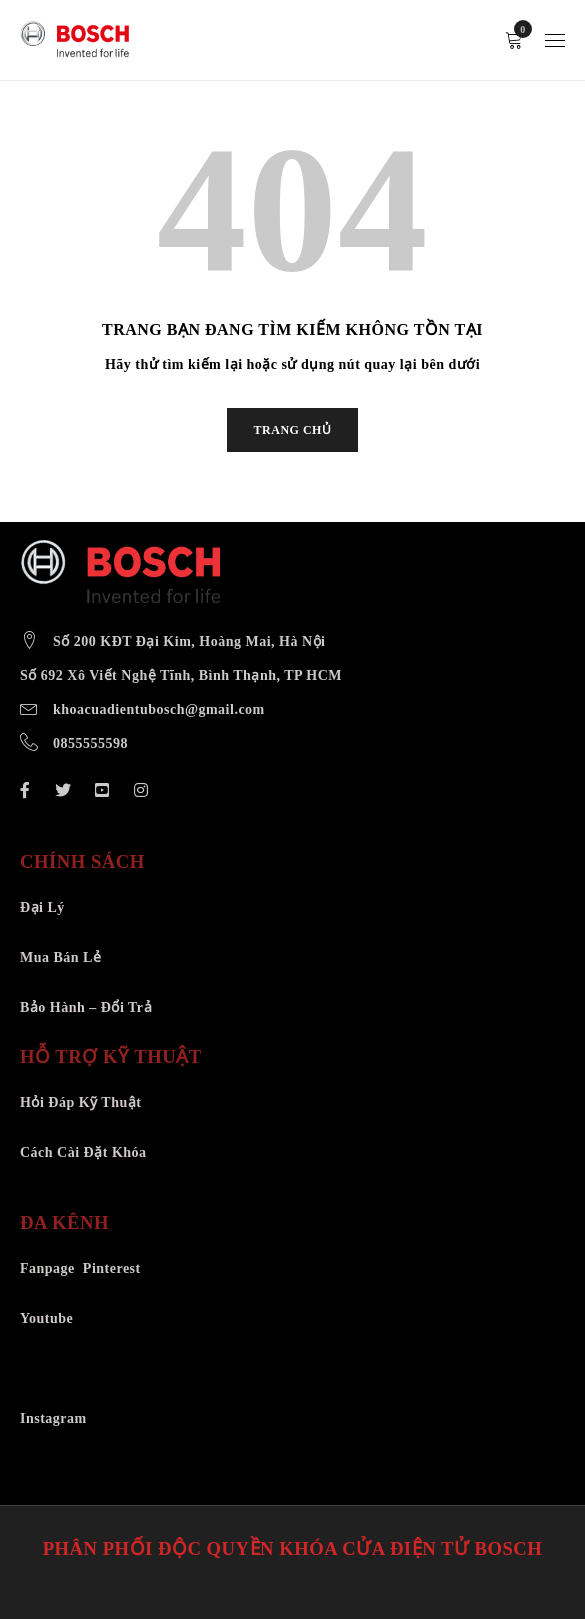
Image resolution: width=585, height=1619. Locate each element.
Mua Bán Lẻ (60, 957)
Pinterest (112, 1268)
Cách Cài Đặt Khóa (83, 1152)
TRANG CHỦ (293, 430)
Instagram (53, 1418)
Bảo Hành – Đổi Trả (86, 1007)
